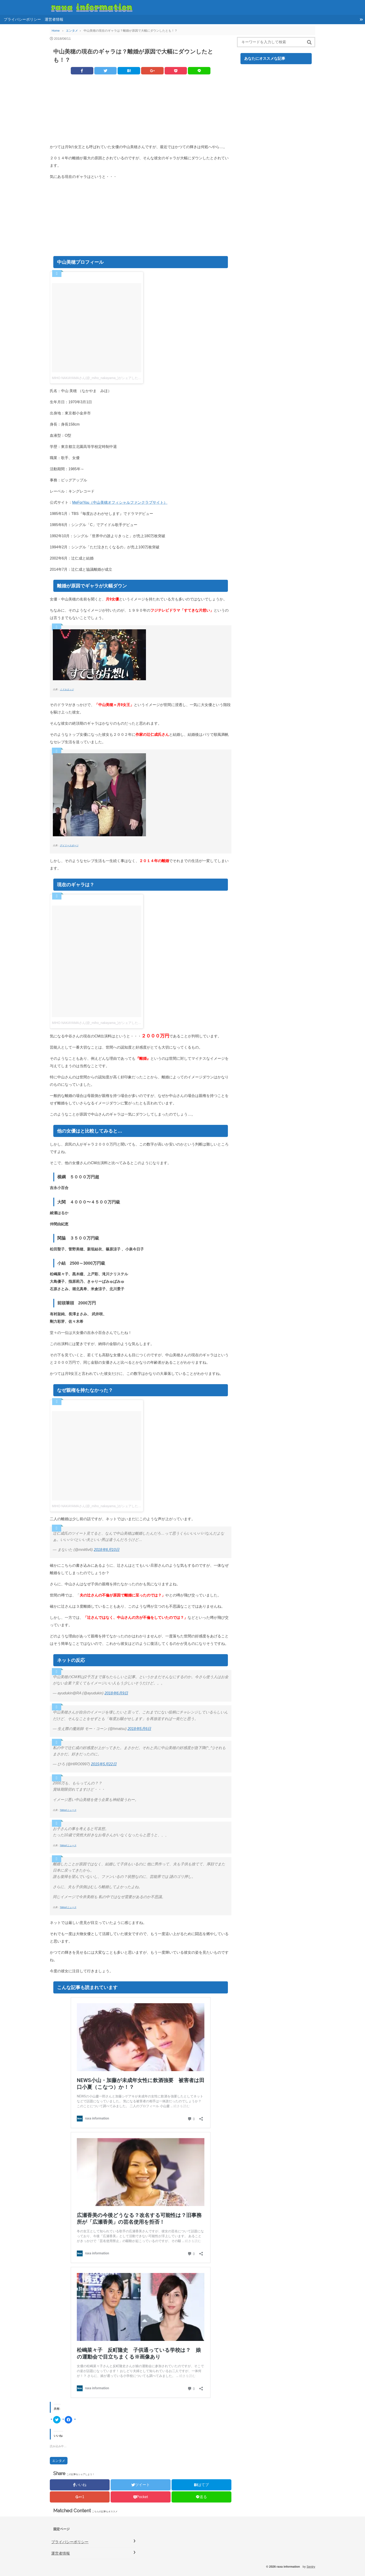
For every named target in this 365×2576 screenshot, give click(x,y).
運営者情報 (54, 19)
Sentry (311, 2566)
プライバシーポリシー (22, 19)
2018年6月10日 (106, 1550)
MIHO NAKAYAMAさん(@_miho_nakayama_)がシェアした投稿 (98, 378)
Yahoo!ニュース (68, 1810)
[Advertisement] (140, 110)
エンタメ (58, 2461)
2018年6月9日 (116, 1693)
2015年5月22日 (104, 1764)
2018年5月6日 (139, 1729)
